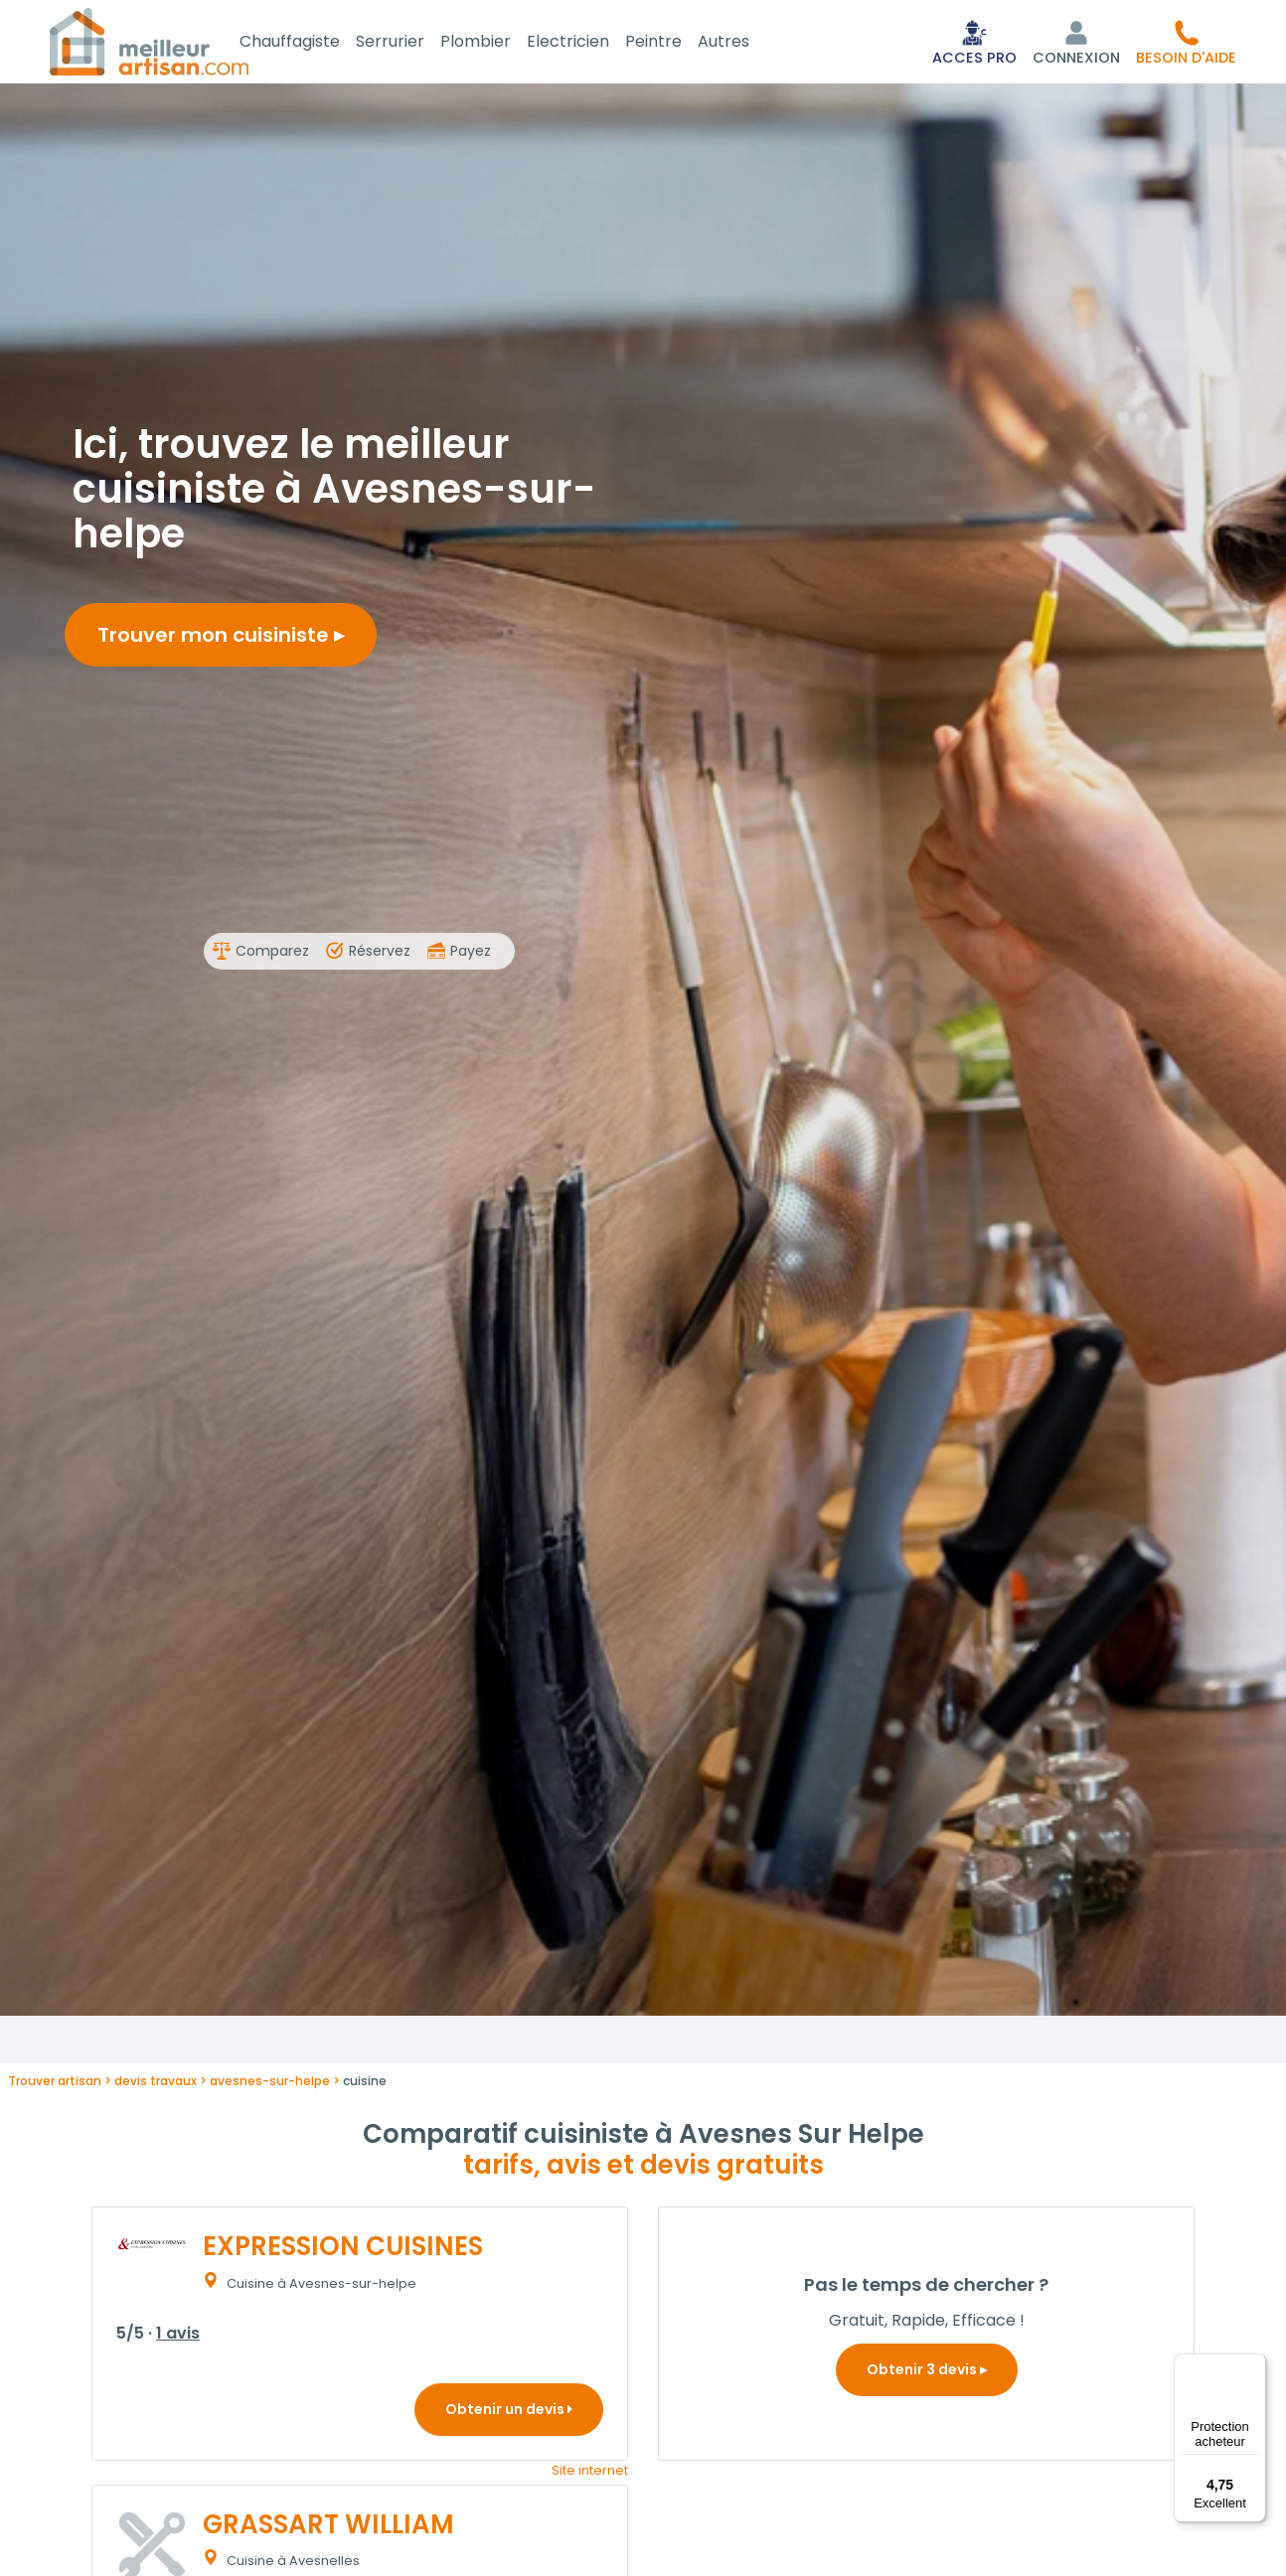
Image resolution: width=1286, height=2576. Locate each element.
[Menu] (1254, 2365)
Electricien (592, 43)
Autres (747, 43)
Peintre (677, 43)
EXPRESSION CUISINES (343, 2250)
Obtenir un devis (508, 2413)
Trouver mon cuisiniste (220, 639)
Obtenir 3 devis (927, 2373)
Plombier (499, 43)
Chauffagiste (313, 43)
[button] (1186, 44)
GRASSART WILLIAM (328, 2528)
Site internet (590, 2474)
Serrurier (414, 43)
